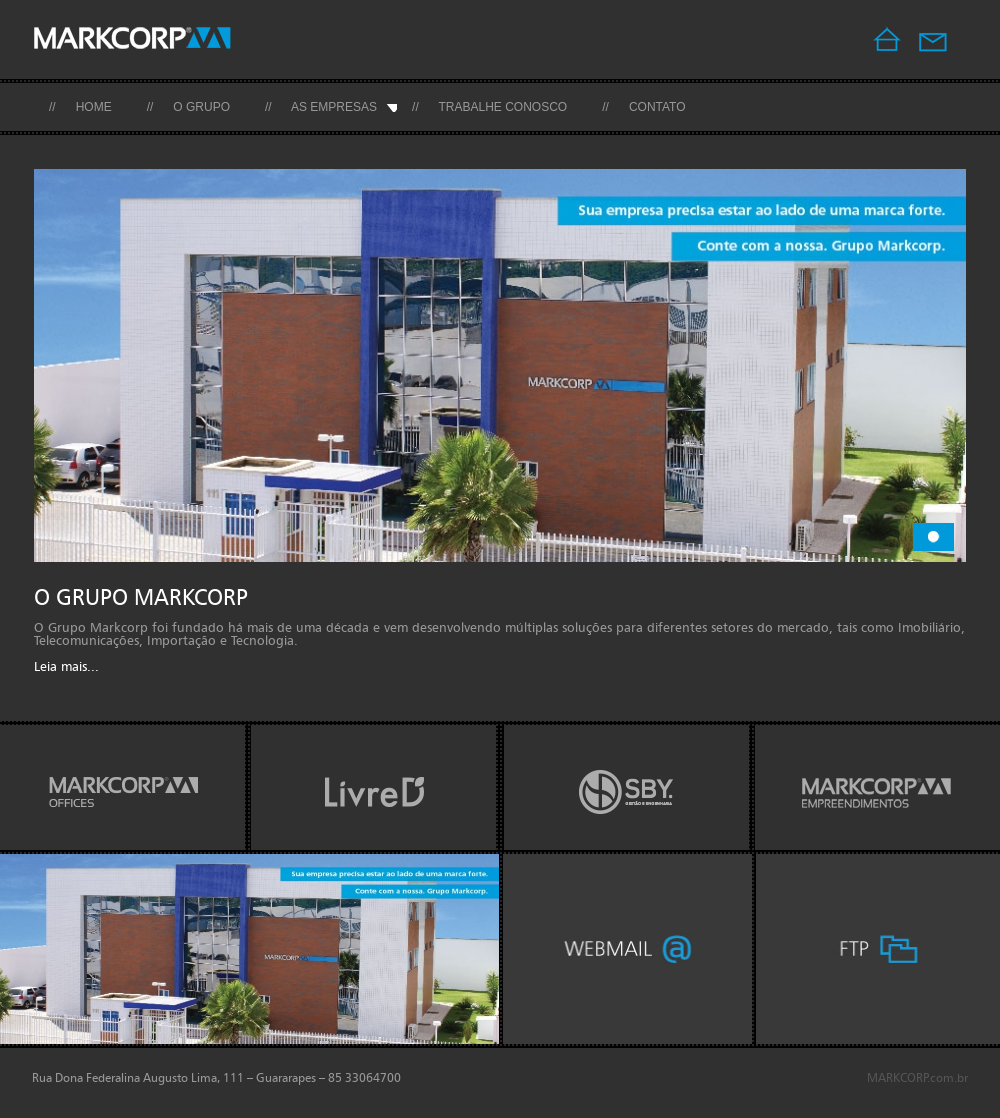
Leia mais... (66, 667)
